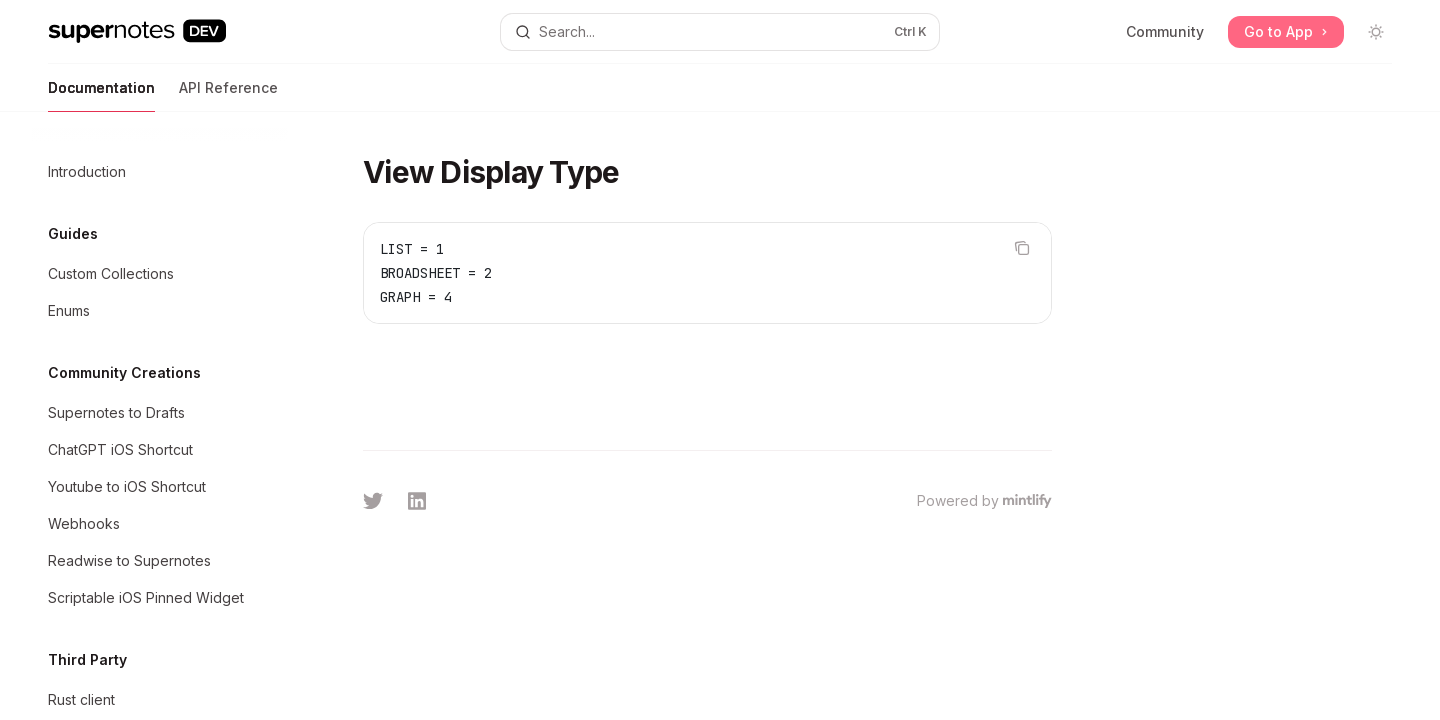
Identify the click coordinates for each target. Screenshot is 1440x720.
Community (1165, 31)
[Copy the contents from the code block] (1022, 248)
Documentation (101, 95)
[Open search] (719, 32)
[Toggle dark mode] (1376, 32)
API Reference (228, 95)
